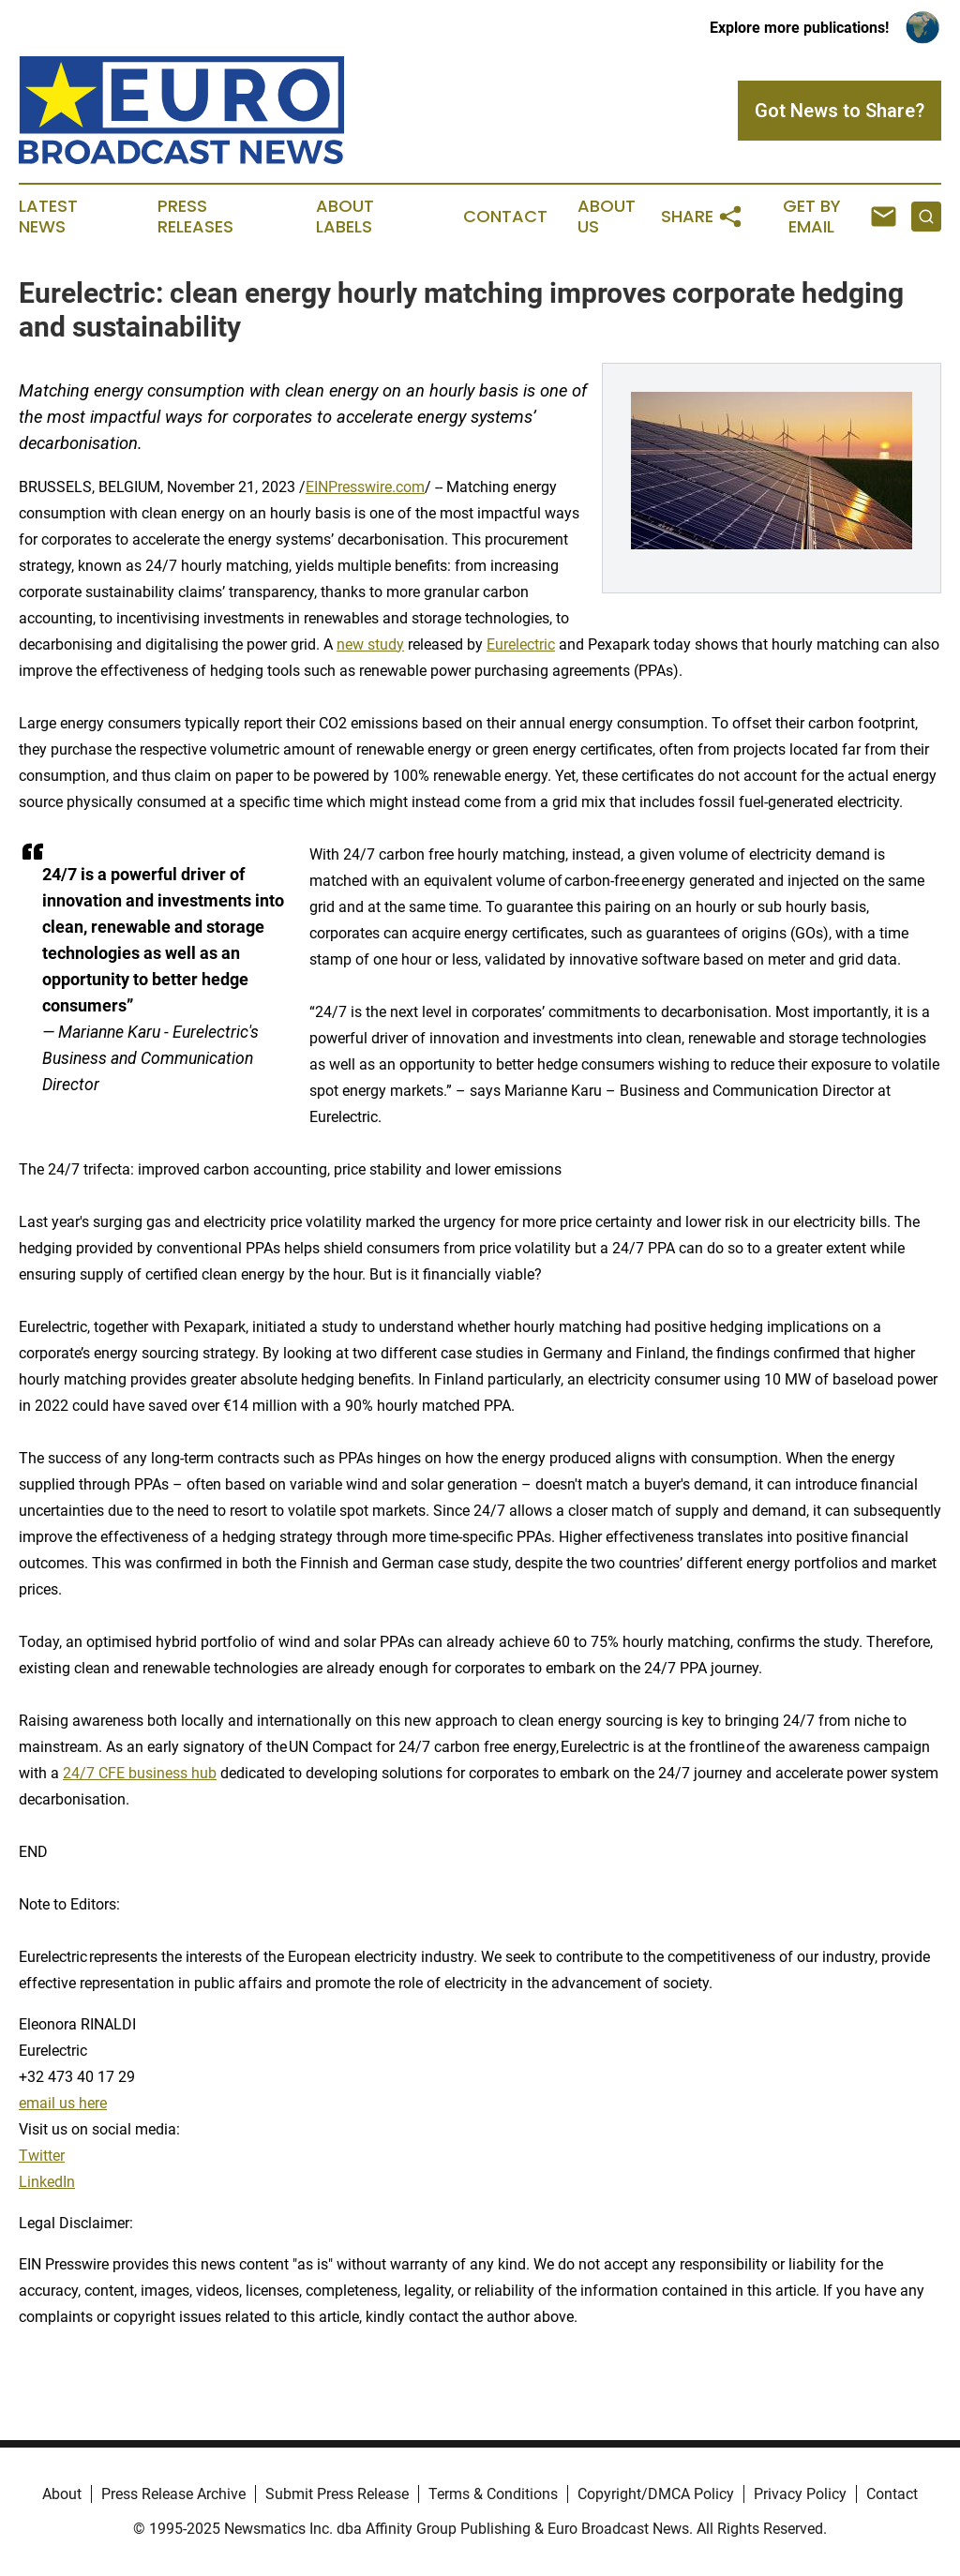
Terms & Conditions (493, 2494)
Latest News (48, 216)
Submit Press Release (337, 2494)
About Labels (345, 216)
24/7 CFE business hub (140, 1773)
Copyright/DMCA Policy (656, 2494)
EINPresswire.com (365, 487)
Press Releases (195, 216)
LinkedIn (47, 2182)
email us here (63, 2103)
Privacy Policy (800, 2494)
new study (370, 644)
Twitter (42, 2155)
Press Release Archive (173, 2494)
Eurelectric (521, 644)
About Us (607, 216)
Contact (505, 216)
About (62, 2494)
